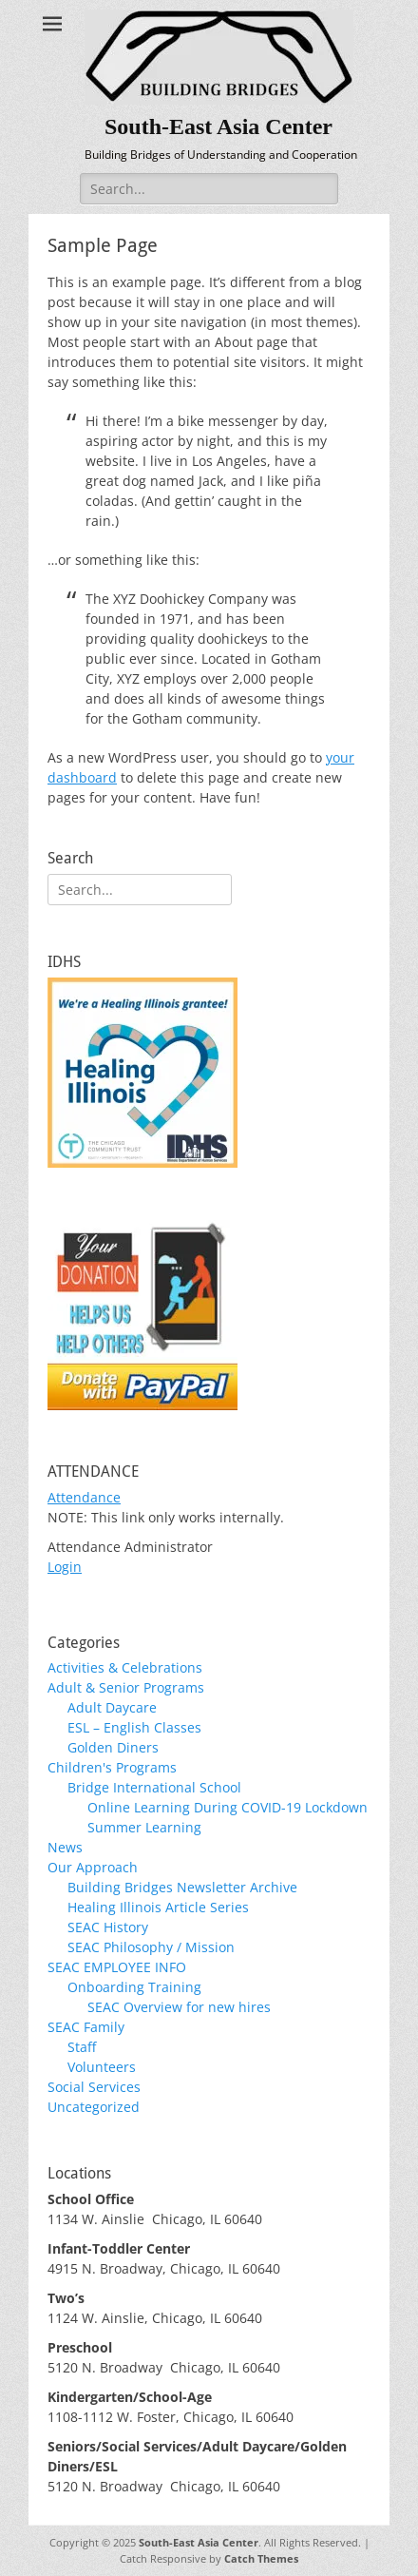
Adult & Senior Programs (126, 1687)
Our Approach (93, 1867)
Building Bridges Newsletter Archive (182, 1887)
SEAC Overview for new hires (179, 2007)
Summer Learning (144, 1827)
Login (65, 1567)
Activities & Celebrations (125, 1667)
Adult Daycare (112, 1707)
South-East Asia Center (218, 126)
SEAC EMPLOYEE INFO (117, 1967)
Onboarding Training (134, 1987)
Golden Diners (113, 1747)
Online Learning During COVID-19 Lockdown (227, 1807)
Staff (81, 2047)
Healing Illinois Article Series (158, 1907)
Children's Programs (112, 1767)
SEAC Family (86, 2027)
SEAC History (107, 1927)
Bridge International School (154, 1787)
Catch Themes (261, 2558)
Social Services (94, 2087)
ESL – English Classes (134, 1727)
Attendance (84, 1497)
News (65, 1847)
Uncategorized (94, 2107)
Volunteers (101, 2067)
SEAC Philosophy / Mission (151, 1947)
